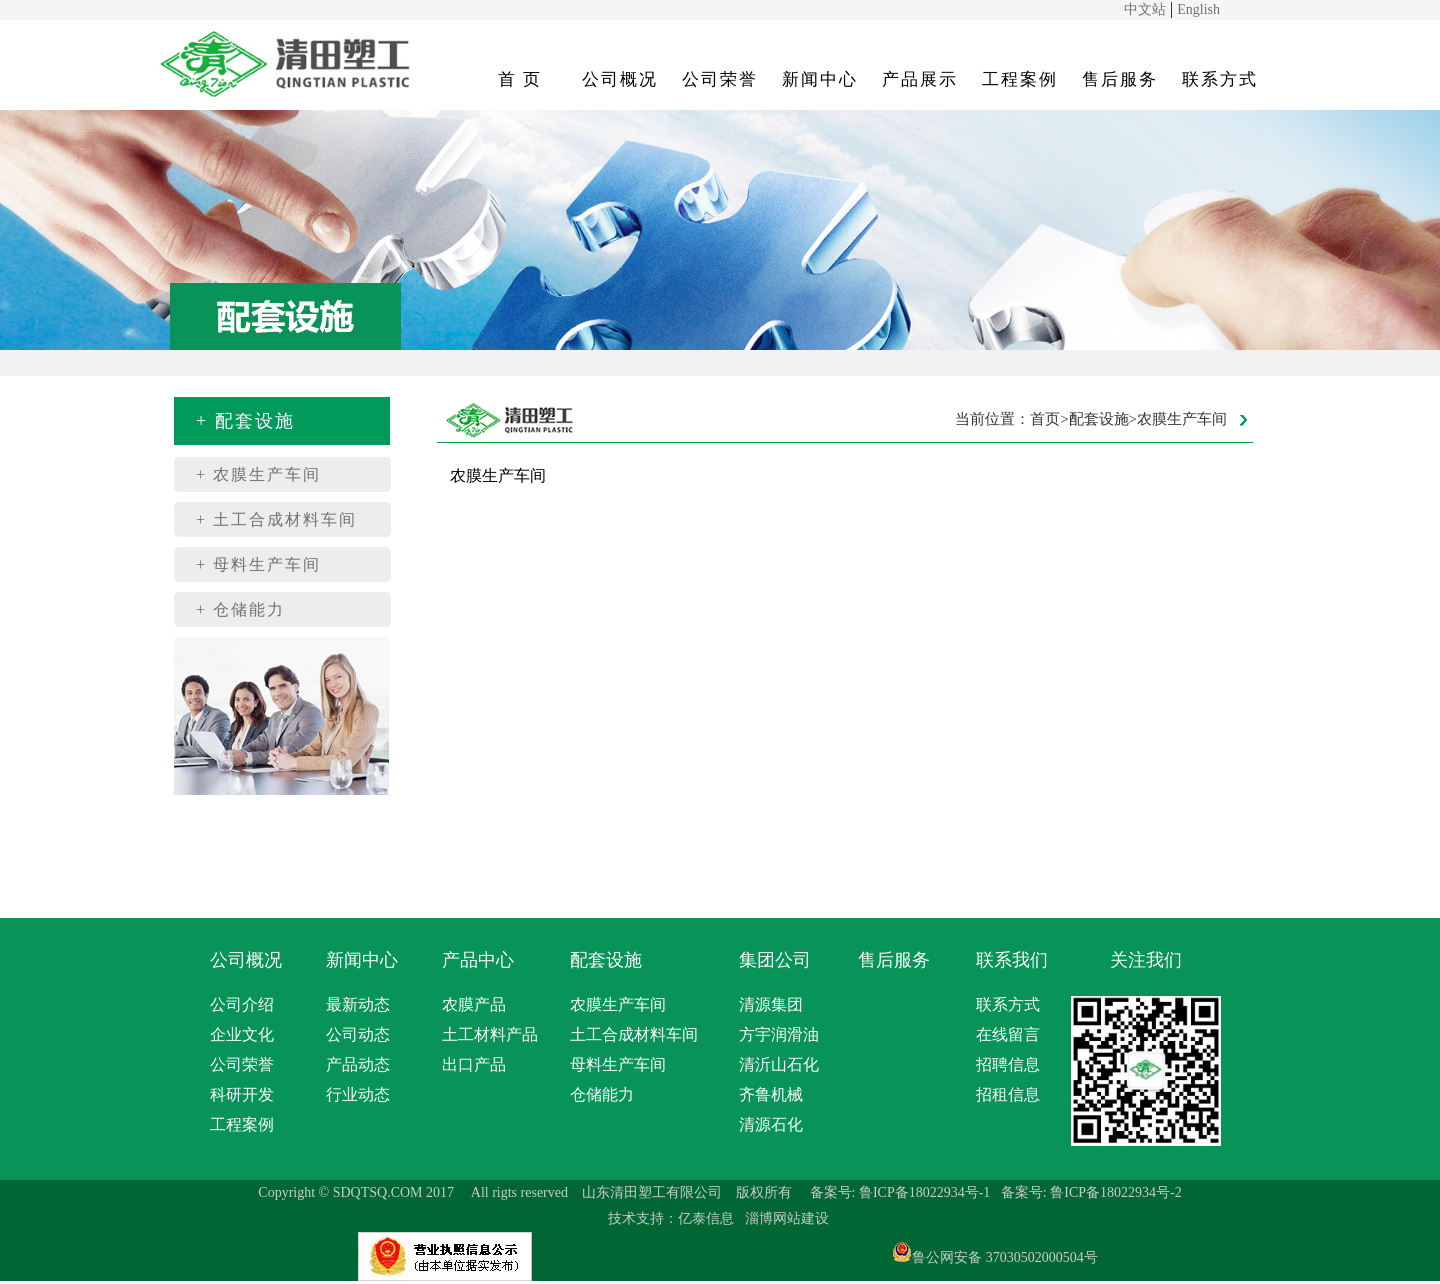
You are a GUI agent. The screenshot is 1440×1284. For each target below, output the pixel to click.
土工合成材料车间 (634, 1034)
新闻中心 (820, 79)
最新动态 (358, 1004)
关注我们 (1146, 960)
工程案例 (1020, 79)
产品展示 (920, 79)
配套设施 (606, 960)
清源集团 (771, 1004)
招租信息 (1008, 1094)
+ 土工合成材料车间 (276, 519)
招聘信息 (1008, 1064)
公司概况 (620, 79)
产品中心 (478, 960)
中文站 (1145, 9)
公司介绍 (242, 1004)
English (1198, 9)
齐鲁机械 (771, 1094)
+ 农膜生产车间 (258, 474)
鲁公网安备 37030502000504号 (1005, 1257)
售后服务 (1120, 79)
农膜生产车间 (618, 1004)
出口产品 (474, 1064)
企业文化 (242, 1034)
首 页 (520, 79)
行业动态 (358, 1094)
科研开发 (242, 1094)
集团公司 (775, 960)
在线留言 (1008, 1034)
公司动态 (358, 1034)
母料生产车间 (618, 1064)
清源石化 (771, 1124)
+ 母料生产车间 (258, 564)
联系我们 (1012, 960)
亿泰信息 (706, 1218)
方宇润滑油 (779, 1034)
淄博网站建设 (787, 1218)
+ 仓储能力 (240, 609)
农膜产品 (474, 1004)
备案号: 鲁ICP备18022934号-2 (1091, 1192)
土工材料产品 (490, 1034)
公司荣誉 (720, 79)
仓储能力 (602, 1094)
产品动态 (358, 1064)
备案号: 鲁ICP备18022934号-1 (900, 1192)
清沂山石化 (779, 1064)
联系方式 (1220, 79)
